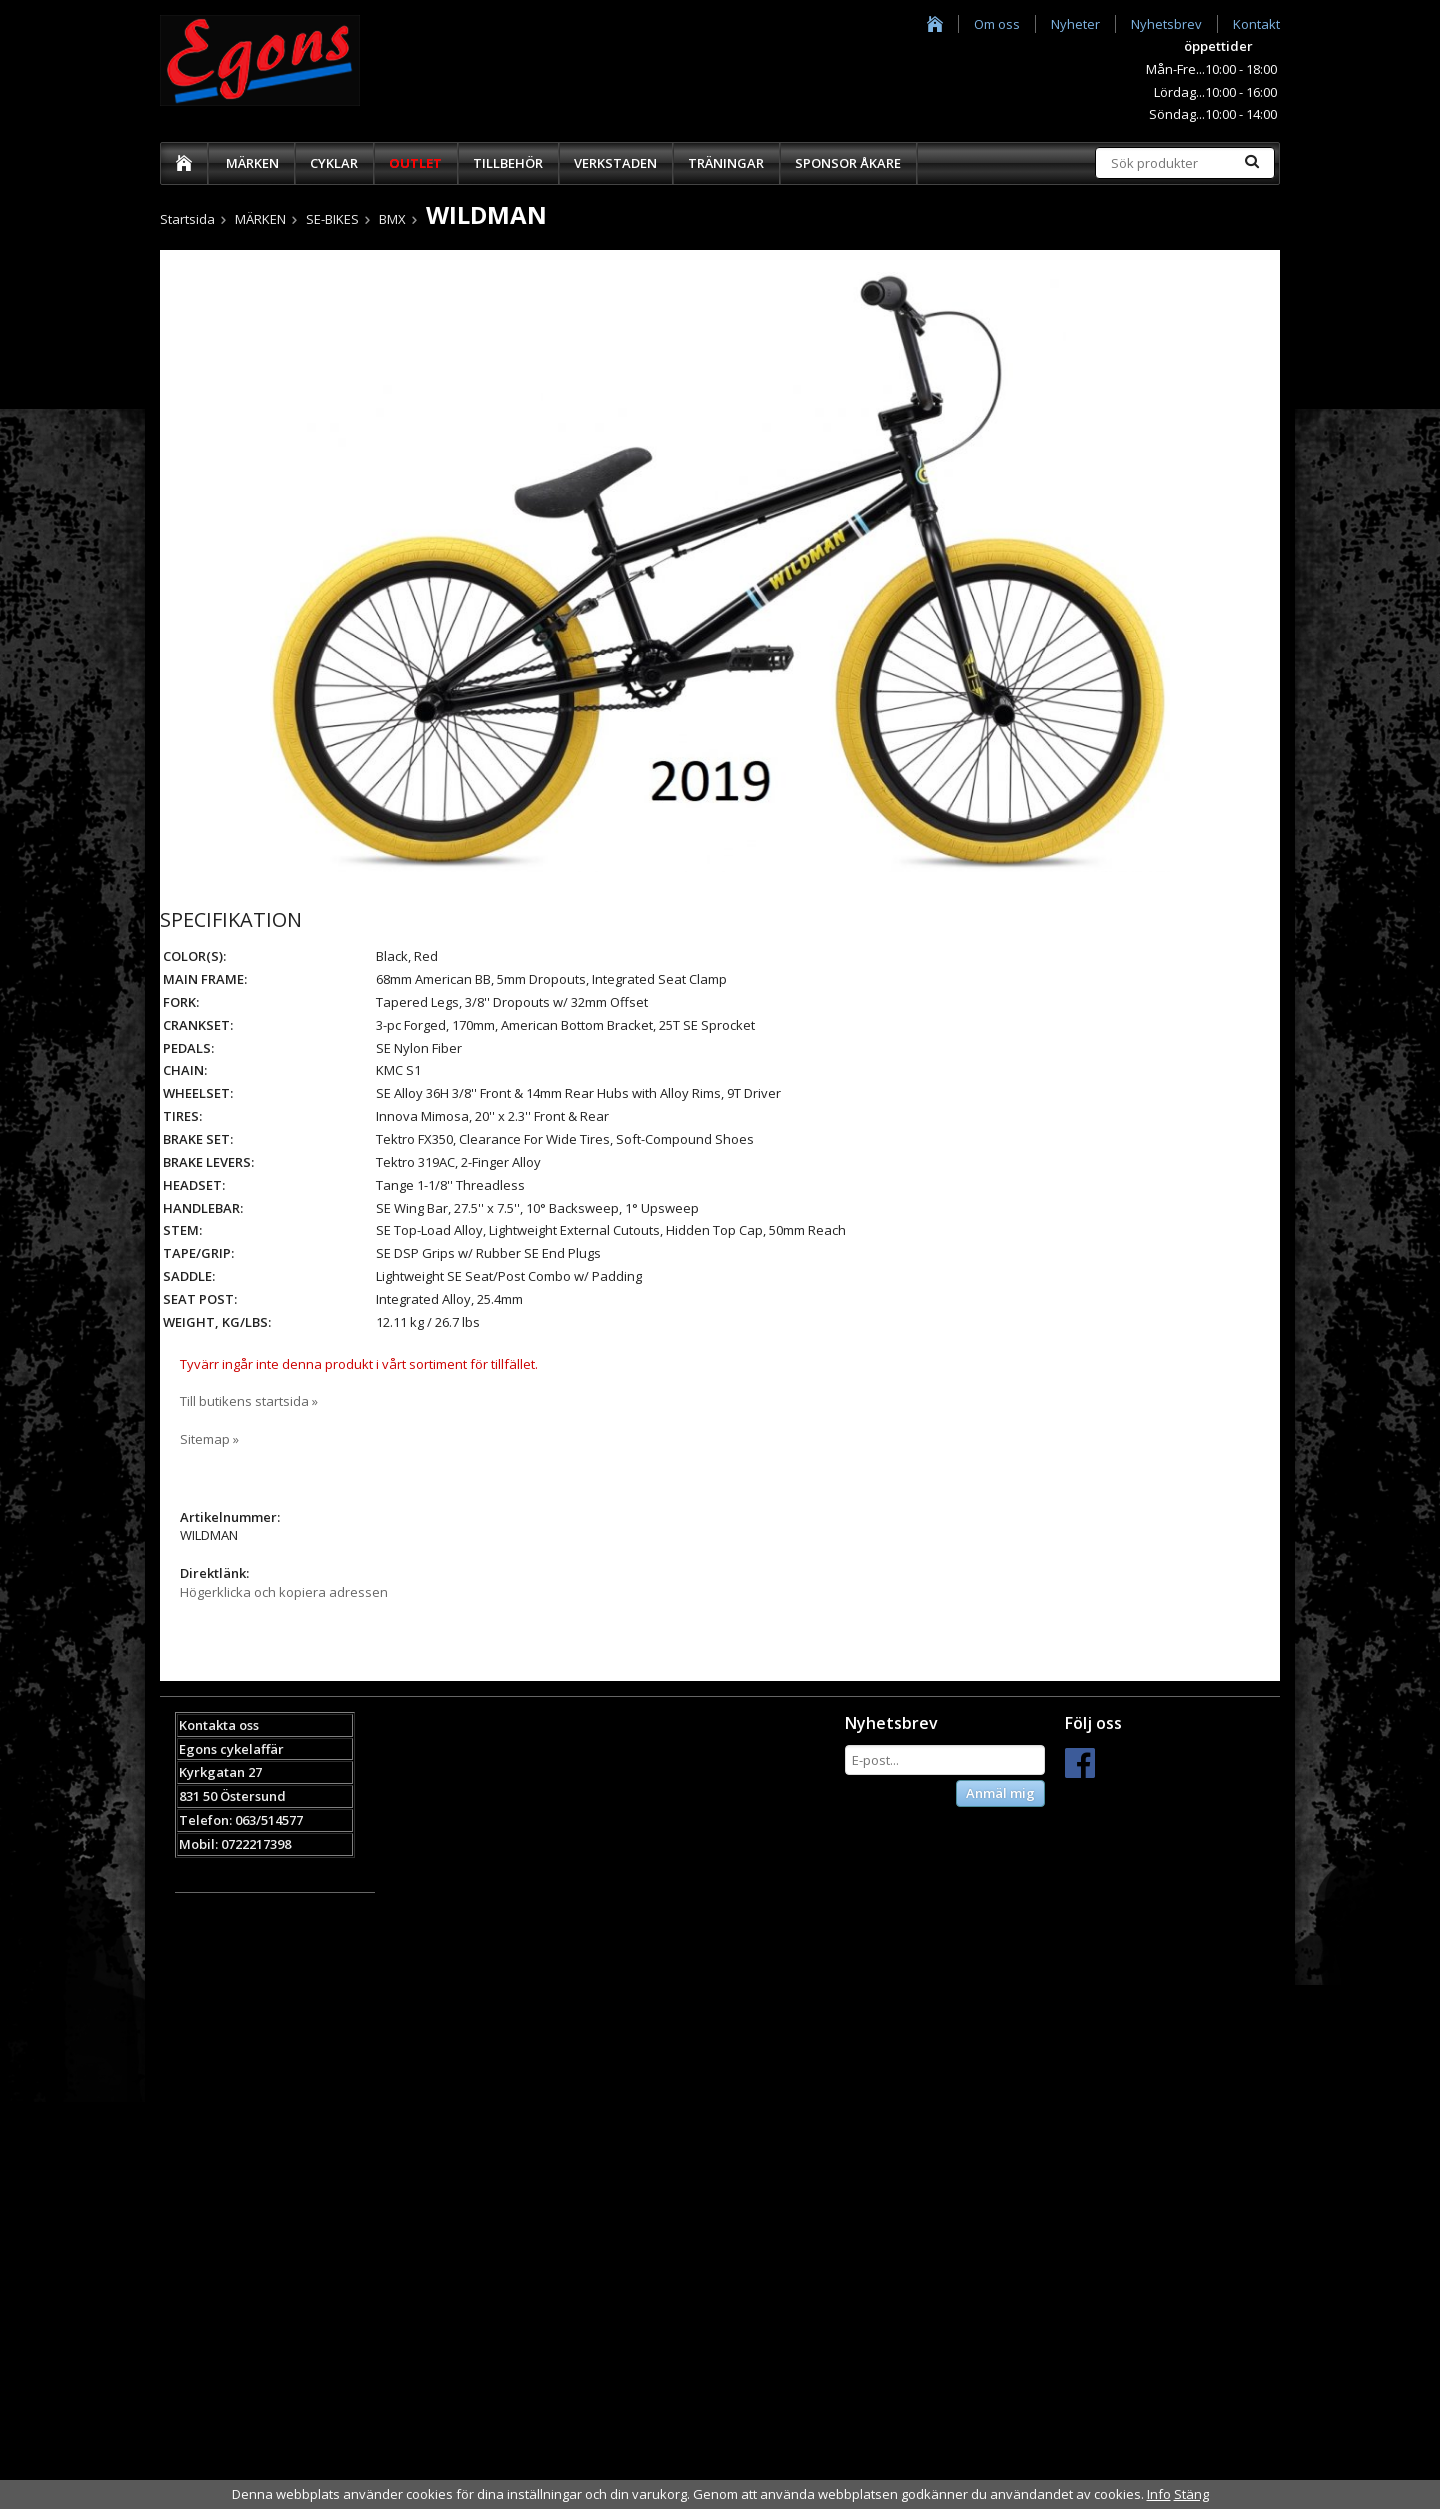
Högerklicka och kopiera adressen (284, 1592)
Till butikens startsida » (249, 1401)
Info (1159, 2494)
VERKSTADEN (615, 163)
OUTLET (415, 163)
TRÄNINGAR (726, 163)
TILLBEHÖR (508, 163)
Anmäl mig (1000, 1793)
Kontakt (1256, 24)
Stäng (1191, 2494)
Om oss (997, 24)
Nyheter (1075, 24)
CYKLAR (334, 163)
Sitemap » (209, 1439)
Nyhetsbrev (1166, 24)
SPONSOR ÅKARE (848, 163)
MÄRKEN (252, 163)
